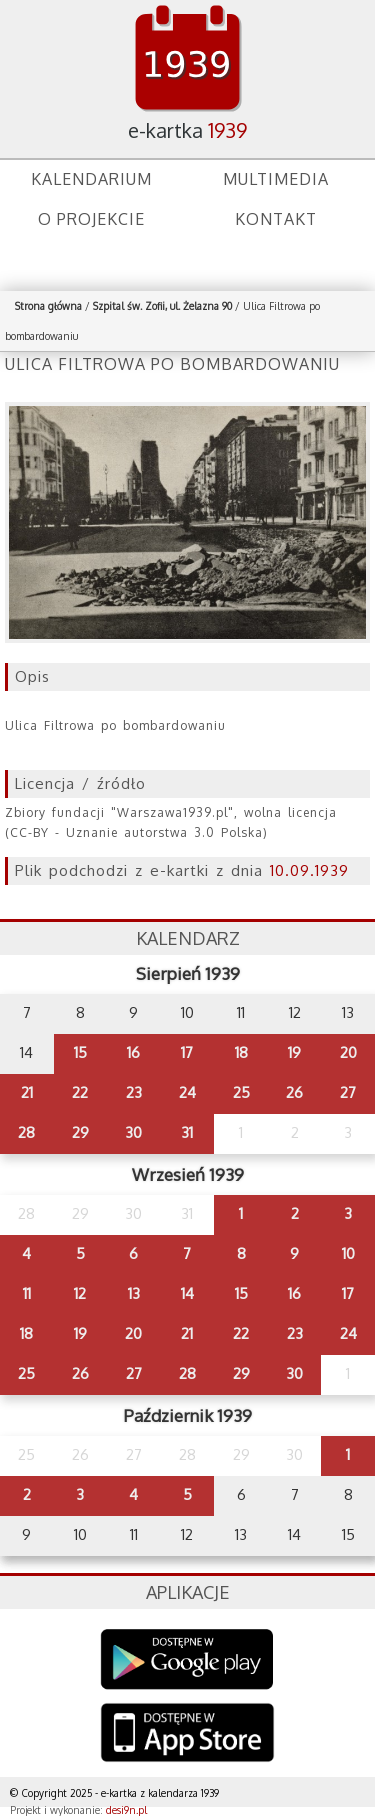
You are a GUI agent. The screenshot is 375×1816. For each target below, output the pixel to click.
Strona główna (48, 306)
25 (241, 1092)
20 (348, 1052)
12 (80, 1293)
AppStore (187, 1734)
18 (241, 1052)
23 (134, 1092)
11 (27, 1293)
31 (187, 1132)
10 (348, 1253)
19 (294, 1052)
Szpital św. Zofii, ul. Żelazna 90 (162, 306)
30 (133, 1132)
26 (294, 1092)
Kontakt (276, 219)
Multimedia (276, 179)
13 (134, 1293)
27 (348, 1092)
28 (26, 1132)
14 (187, 1293)
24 (187, 1092)
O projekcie (91, 219)
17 (187, 1052)
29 (80, 1132)
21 (27, 1092)
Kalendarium (91, 179)
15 (80, 1052)
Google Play (187, 1659)
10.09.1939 (309, 870)
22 (80, 1092)
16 (133, 1052)
